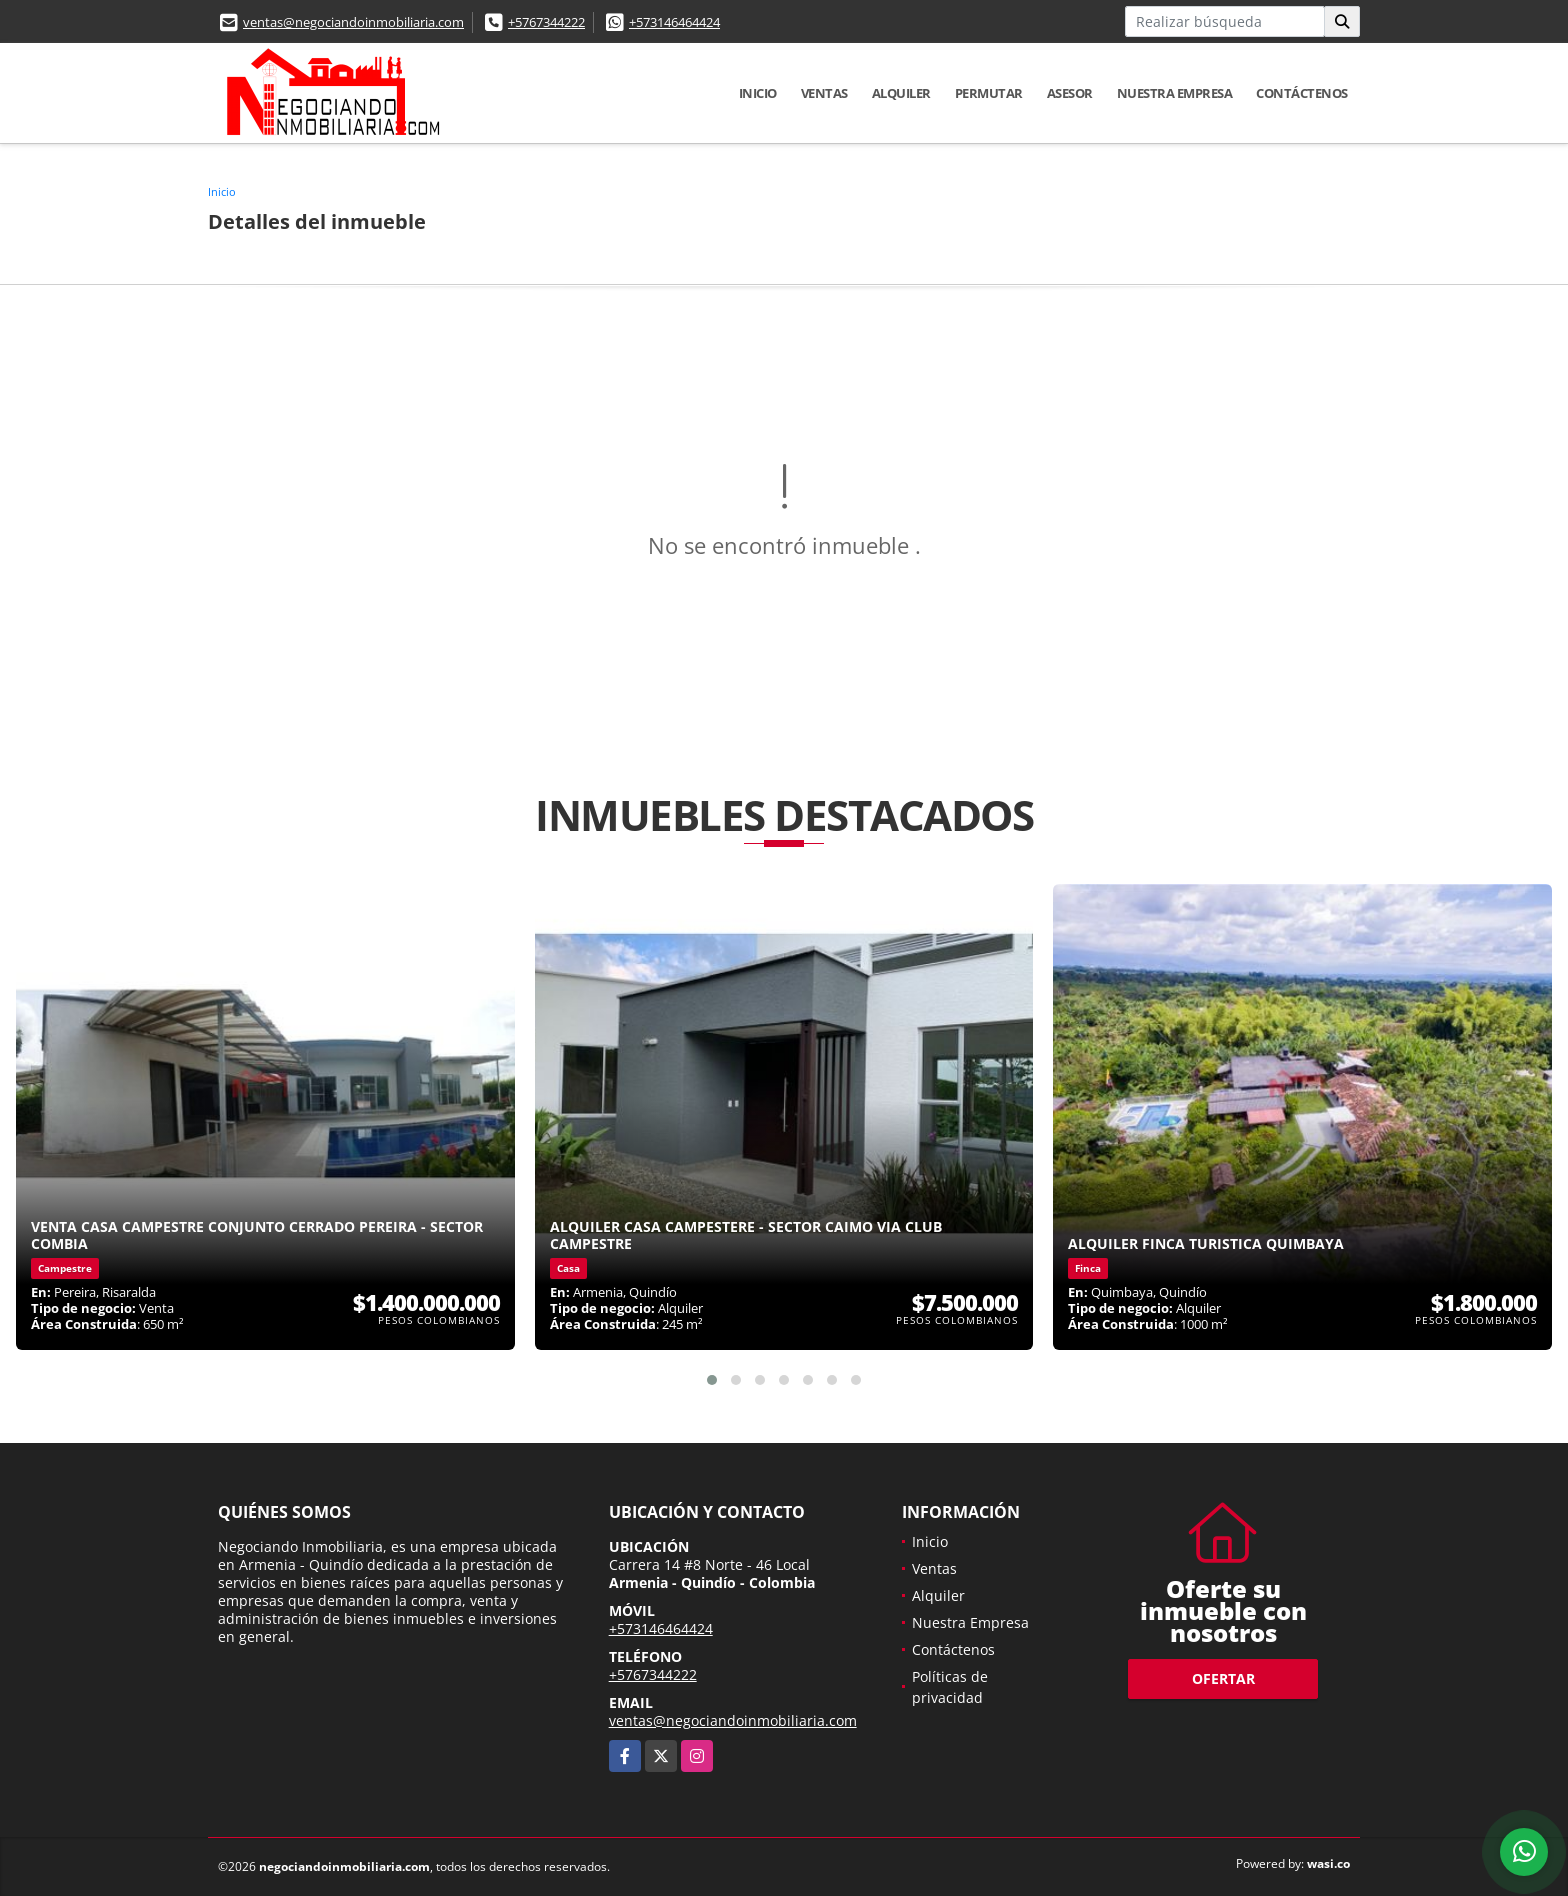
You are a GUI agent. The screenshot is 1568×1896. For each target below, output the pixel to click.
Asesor (1070, 93)
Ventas (824, 93)
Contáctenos (1302, 93)
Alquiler (901, 93)
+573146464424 (674, 22)
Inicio (758, 93)
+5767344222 (546, 22)
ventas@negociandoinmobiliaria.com (353, 22)
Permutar (989, 93)
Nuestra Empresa (1175, 93)
